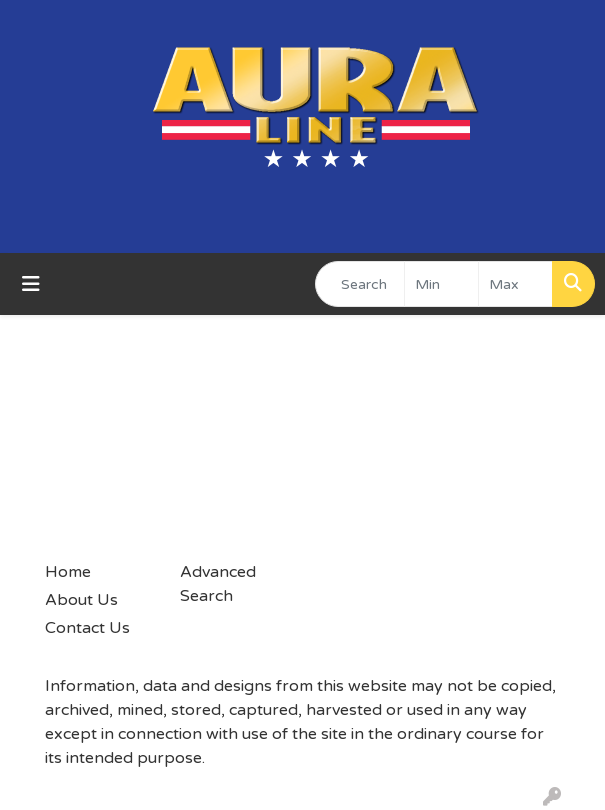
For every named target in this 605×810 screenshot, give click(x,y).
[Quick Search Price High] (515, 284)
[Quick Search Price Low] (441, 284)
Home (68, 572)
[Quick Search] (360, 284)
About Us (81, 600)
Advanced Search (218, 584)
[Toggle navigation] (31, 284)
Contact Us (87, 628)
